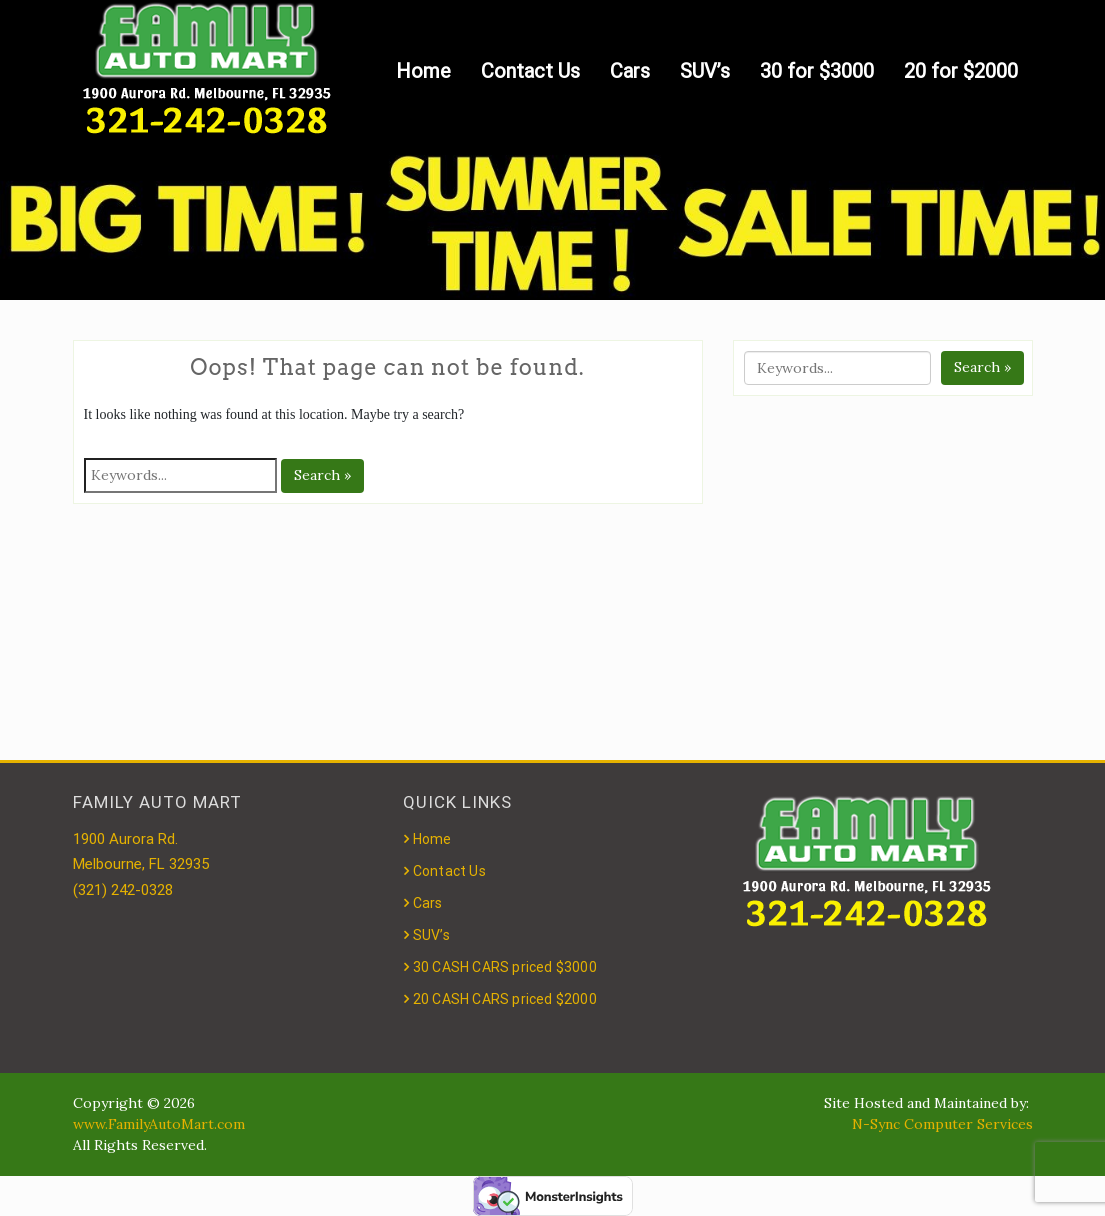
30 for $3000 (817, 71)
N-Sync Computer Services (942, 1124)
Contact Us (530, 71)
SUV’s (705, 71)
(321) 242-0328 (123, 890)
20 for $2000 (961, 71)
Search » (322, 475)
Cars (630, 71)
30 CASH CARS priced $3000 (505, 967)
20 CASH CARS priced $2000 (505, 999)
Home (423, 71)
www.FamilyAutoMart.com (159, 1124)
